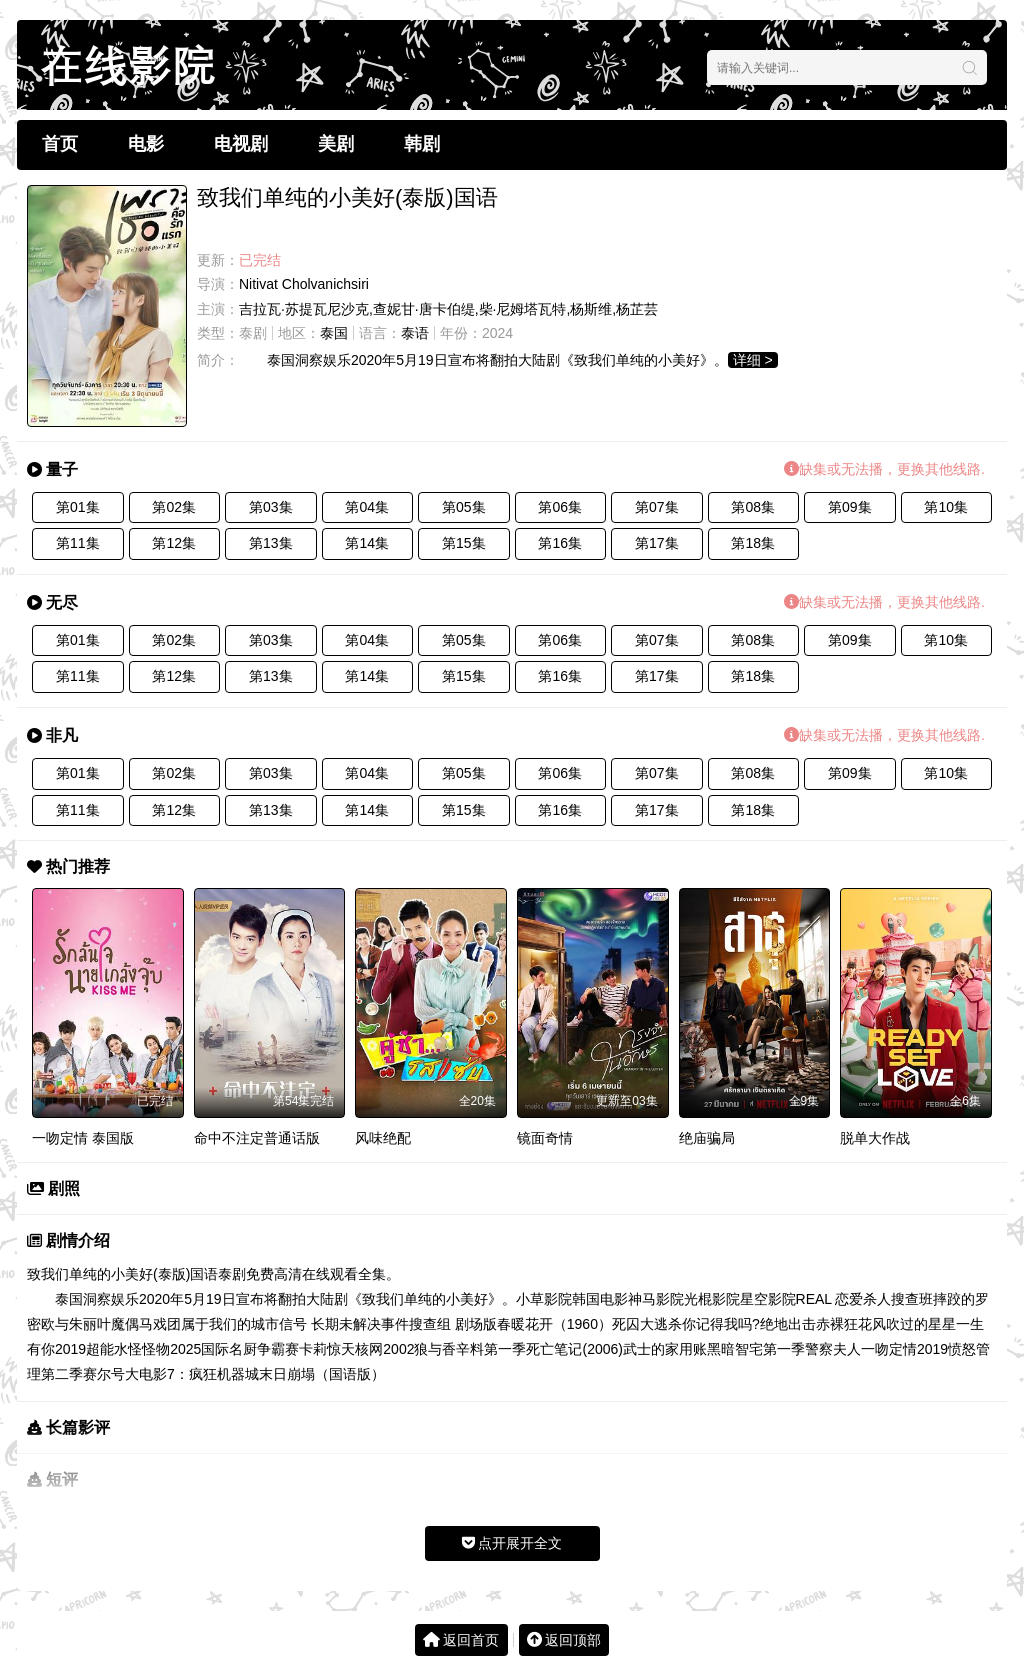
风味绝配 (383, 1138)
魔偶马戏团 (146, 1324)
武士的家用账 (665, 1349)
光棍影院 (712, 1299)
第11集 (78, 543)
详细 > (753, 360)
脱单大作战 (875, 1138)
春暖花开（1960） (554, 1324)
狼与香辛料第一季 (470, 1349)
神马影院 (656, 1299)
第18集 (753, 543)
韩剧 (422, 144)
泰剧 (253, 333)
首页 (60, 144)
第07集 (657, 507)
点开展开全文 (512, 1543)
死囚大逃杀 (647, 1324)
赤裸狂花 (844, 1324)
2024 (497, 333)
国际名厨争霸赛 (250, 1349)
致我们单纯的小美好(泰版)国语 (122, 1274)
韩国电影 (600, 1299)
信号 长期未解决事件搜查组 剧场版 (388, 1324)
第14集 (367, 543)
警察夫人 (833, 1349)
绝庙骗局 (707, 1138)
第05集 (464, 507)
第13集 (271, 543)
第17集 (657, 543)
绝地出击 (788, 1324)
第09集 (850, 507)
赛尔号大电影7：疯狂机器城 (171, 1374)
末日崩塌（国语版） (322, 1374)
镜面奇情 (545, 1138)
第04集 (367, 507)
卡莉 (313, 1349)
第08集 (753, 507)
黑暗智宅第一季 (756, 1349)
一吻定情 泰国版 (83, 1138)
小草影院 (544, 1299)
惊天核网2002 (370, 1349)
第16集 (560, 543)
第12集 (174, 543)
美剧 (336, 144)
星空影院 (768, 1299)
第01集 (78, 507)
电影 (146, 144)
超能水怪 (114, 1349)
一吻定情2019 (904, 1349)
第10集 (946, 507)
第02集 (174, 507)
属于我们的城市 (230, 1324)
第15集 (464, 543)
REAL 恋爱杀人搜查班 (865, 1299)
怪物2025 (171, 1349)
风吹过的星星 (914, 1324)
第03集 (271, 507)
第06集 (560, 507)
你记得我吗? (721, 1324)
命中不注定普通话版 (257, 1138)
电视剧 (241, 144)
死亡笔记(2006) (574, 1349)
